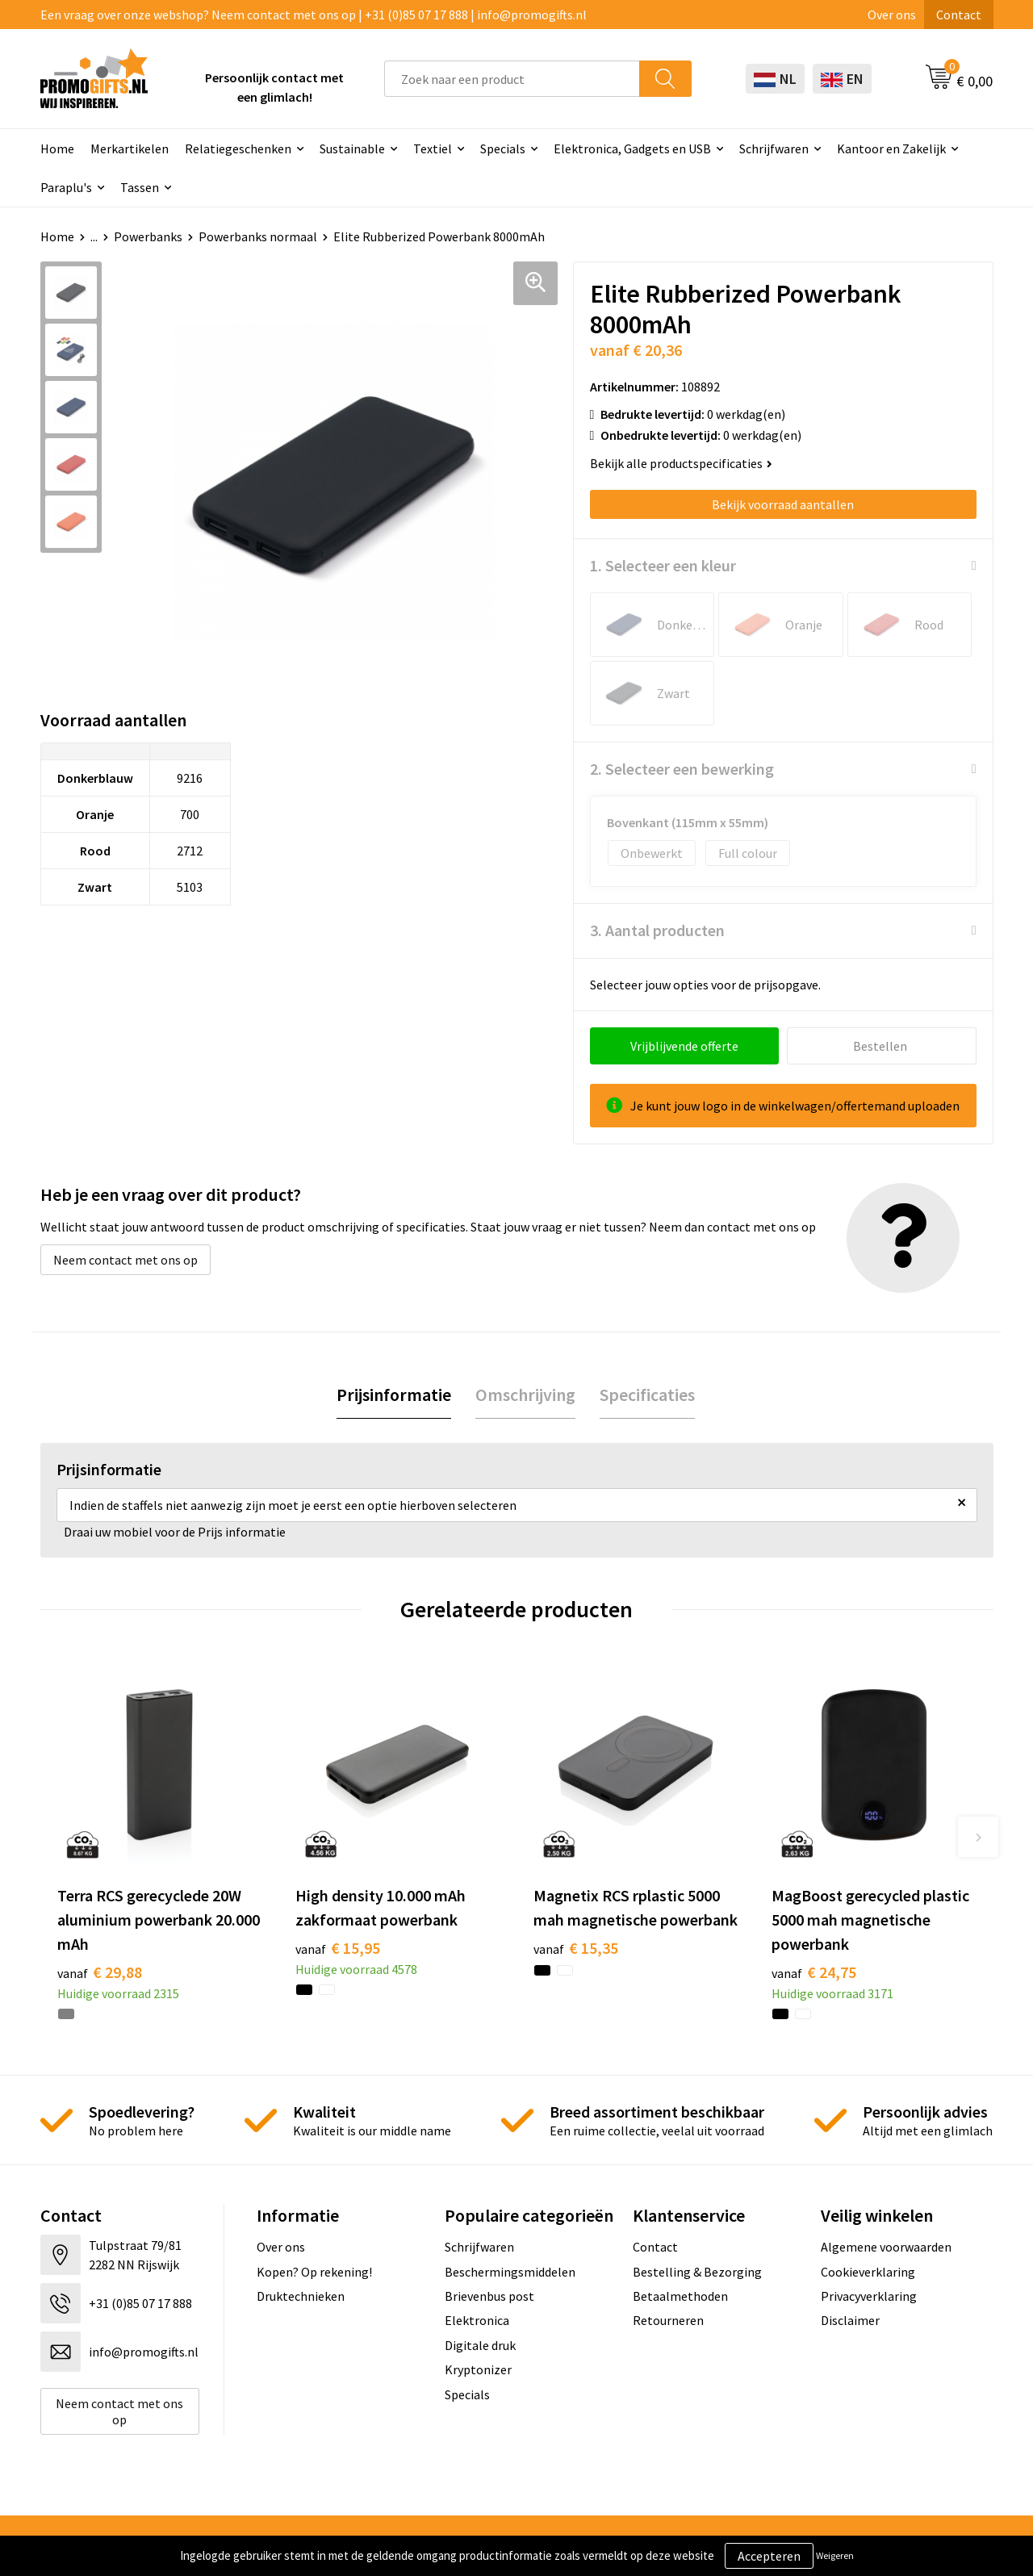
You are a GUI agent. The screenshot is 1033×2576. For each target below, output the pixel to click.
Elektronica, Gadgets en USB (632, 148)
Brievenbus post (489, 2296)
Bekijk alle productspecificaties (681, 463)
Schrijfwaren (774, 148)
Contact (958, 14)
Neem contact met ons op (125, 1260)
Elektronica (477, 2320)
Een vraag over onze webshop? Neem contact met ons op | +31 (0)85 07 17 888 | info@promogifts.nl (313, 14)
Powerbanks (148, 236)
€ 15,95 (337, 1948)
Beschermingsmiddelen (510, 2272)
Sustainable (352, 148)
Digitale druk (480, 2345)
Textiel (432, 148)
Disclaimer (850, 2320)
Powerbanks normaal (258, 236)
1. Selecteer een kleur (663, 565)
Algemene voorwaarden (886, 2247)
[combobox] (512, 79)
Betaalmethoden (680, 2296)
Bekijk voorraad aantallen (783, 504)
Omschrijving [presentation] (525, 1394)
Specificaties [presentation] (647, 1394)
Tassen (139, 187)
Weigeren (835, 2555)
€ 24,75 (814, 1972)
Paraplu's (66, 187)
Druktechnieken (301, 2296)
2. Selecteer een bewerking (682, 769)
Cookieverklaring (868, 2272)
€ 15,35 (575, 1948)
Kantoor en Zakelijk (891, 148)
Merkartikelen (129, 148)
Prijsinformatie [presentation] (394, 1394)
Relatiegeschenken (238, 148)
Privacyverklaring (869, 2296)
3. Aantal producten (657, 930)
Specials (502, 148)
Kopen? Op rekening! (314, 2272)
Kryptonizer (478, 2369)
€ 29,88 (99, 1972)
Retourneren (668, 2320)
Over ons (892, 14)
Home (57, 148)
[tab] (394, 1395)
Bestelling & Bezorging (697, 2272)
